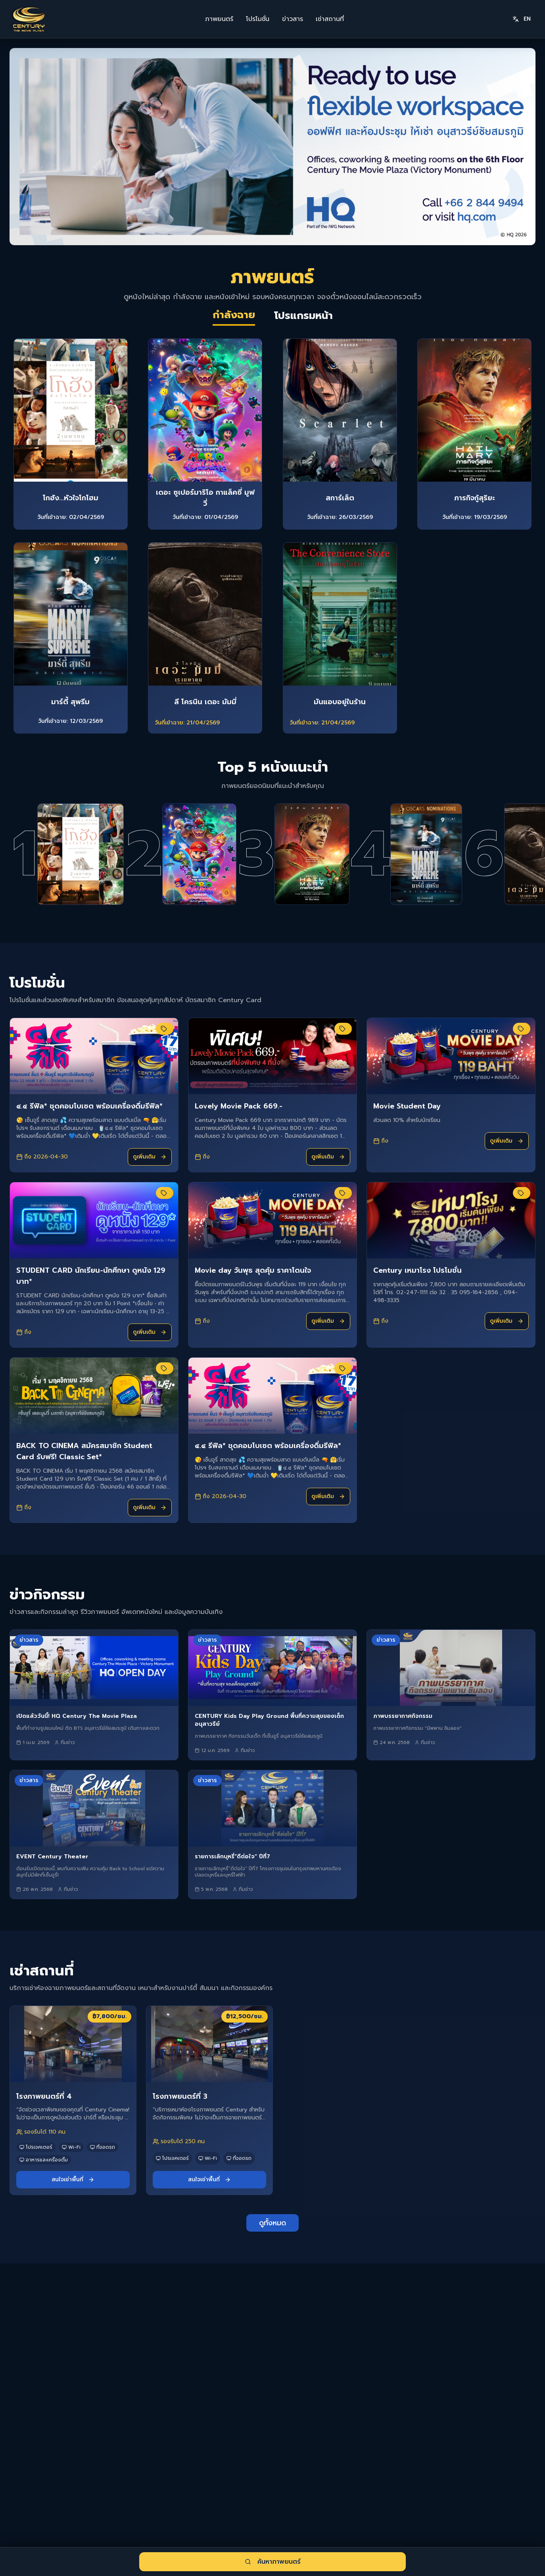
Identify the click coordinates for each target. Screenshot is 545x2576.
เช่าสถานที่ (330, 19)
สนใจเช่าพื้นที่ (73, 2223)
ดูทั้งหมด (272, 2266)
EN (521, 19)
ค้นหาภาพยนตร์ (273, 2561)
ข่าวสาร (292, 19)
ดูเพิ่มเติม (150, 1200)
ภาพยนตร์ (219, 19)
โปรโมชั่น (257, 19)
